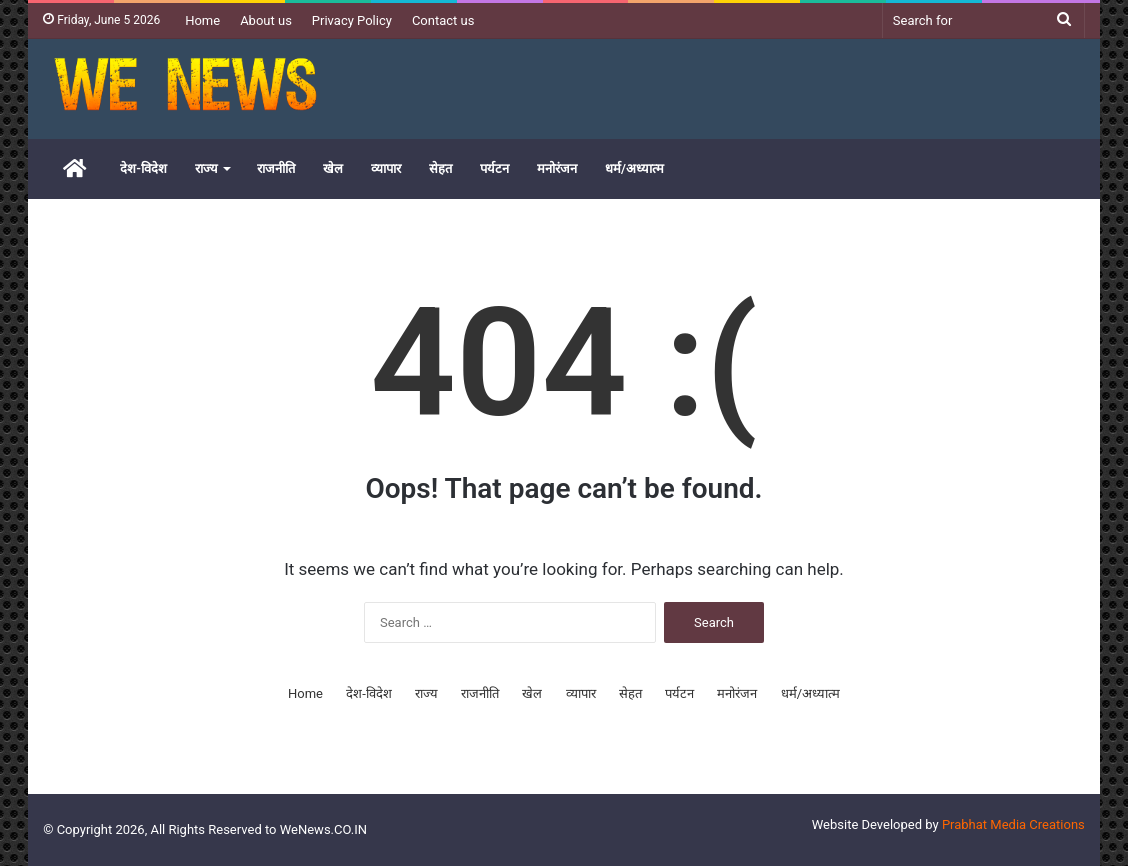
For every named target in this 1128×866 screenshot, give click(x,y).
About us (266, 20)
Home (202, 20)
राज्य (206, 168)
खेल (333, 168)
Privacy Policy (352, 20)
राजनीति (276, 168)
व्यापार (386, 168)
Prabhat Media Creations (1013, 824)
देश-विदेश (143, 168)
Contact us (443, 20)
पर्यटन (494, 168)
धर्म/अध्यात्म (634, 168)
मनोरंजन (557, 168)
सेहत (440, 168)
